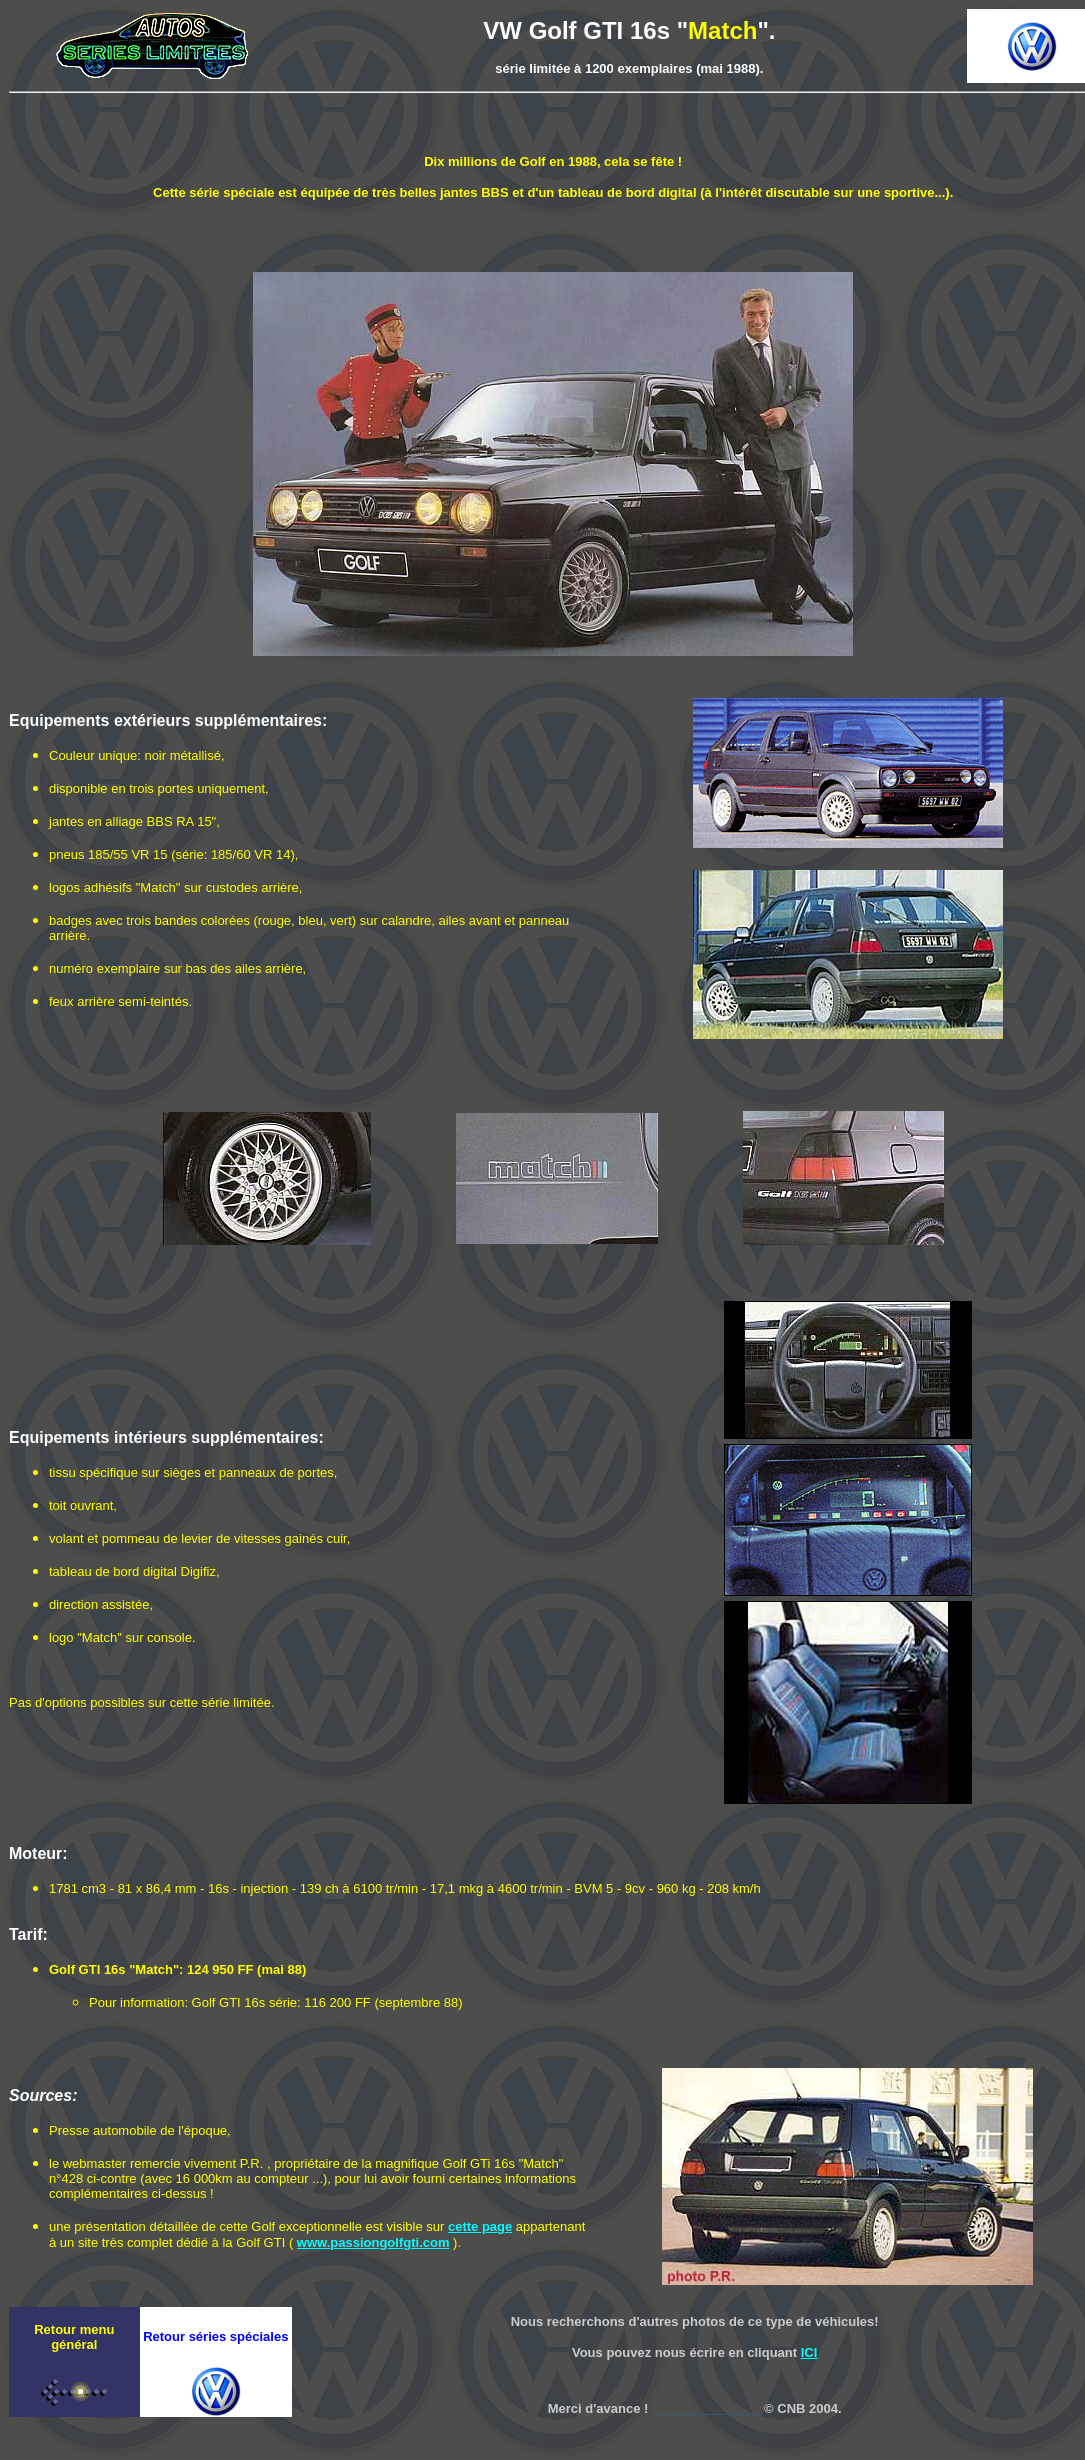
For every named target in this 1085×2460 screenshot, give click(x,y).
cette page (480, 2226)
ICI (809, 2352)
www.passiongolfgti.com (373, 2242)
